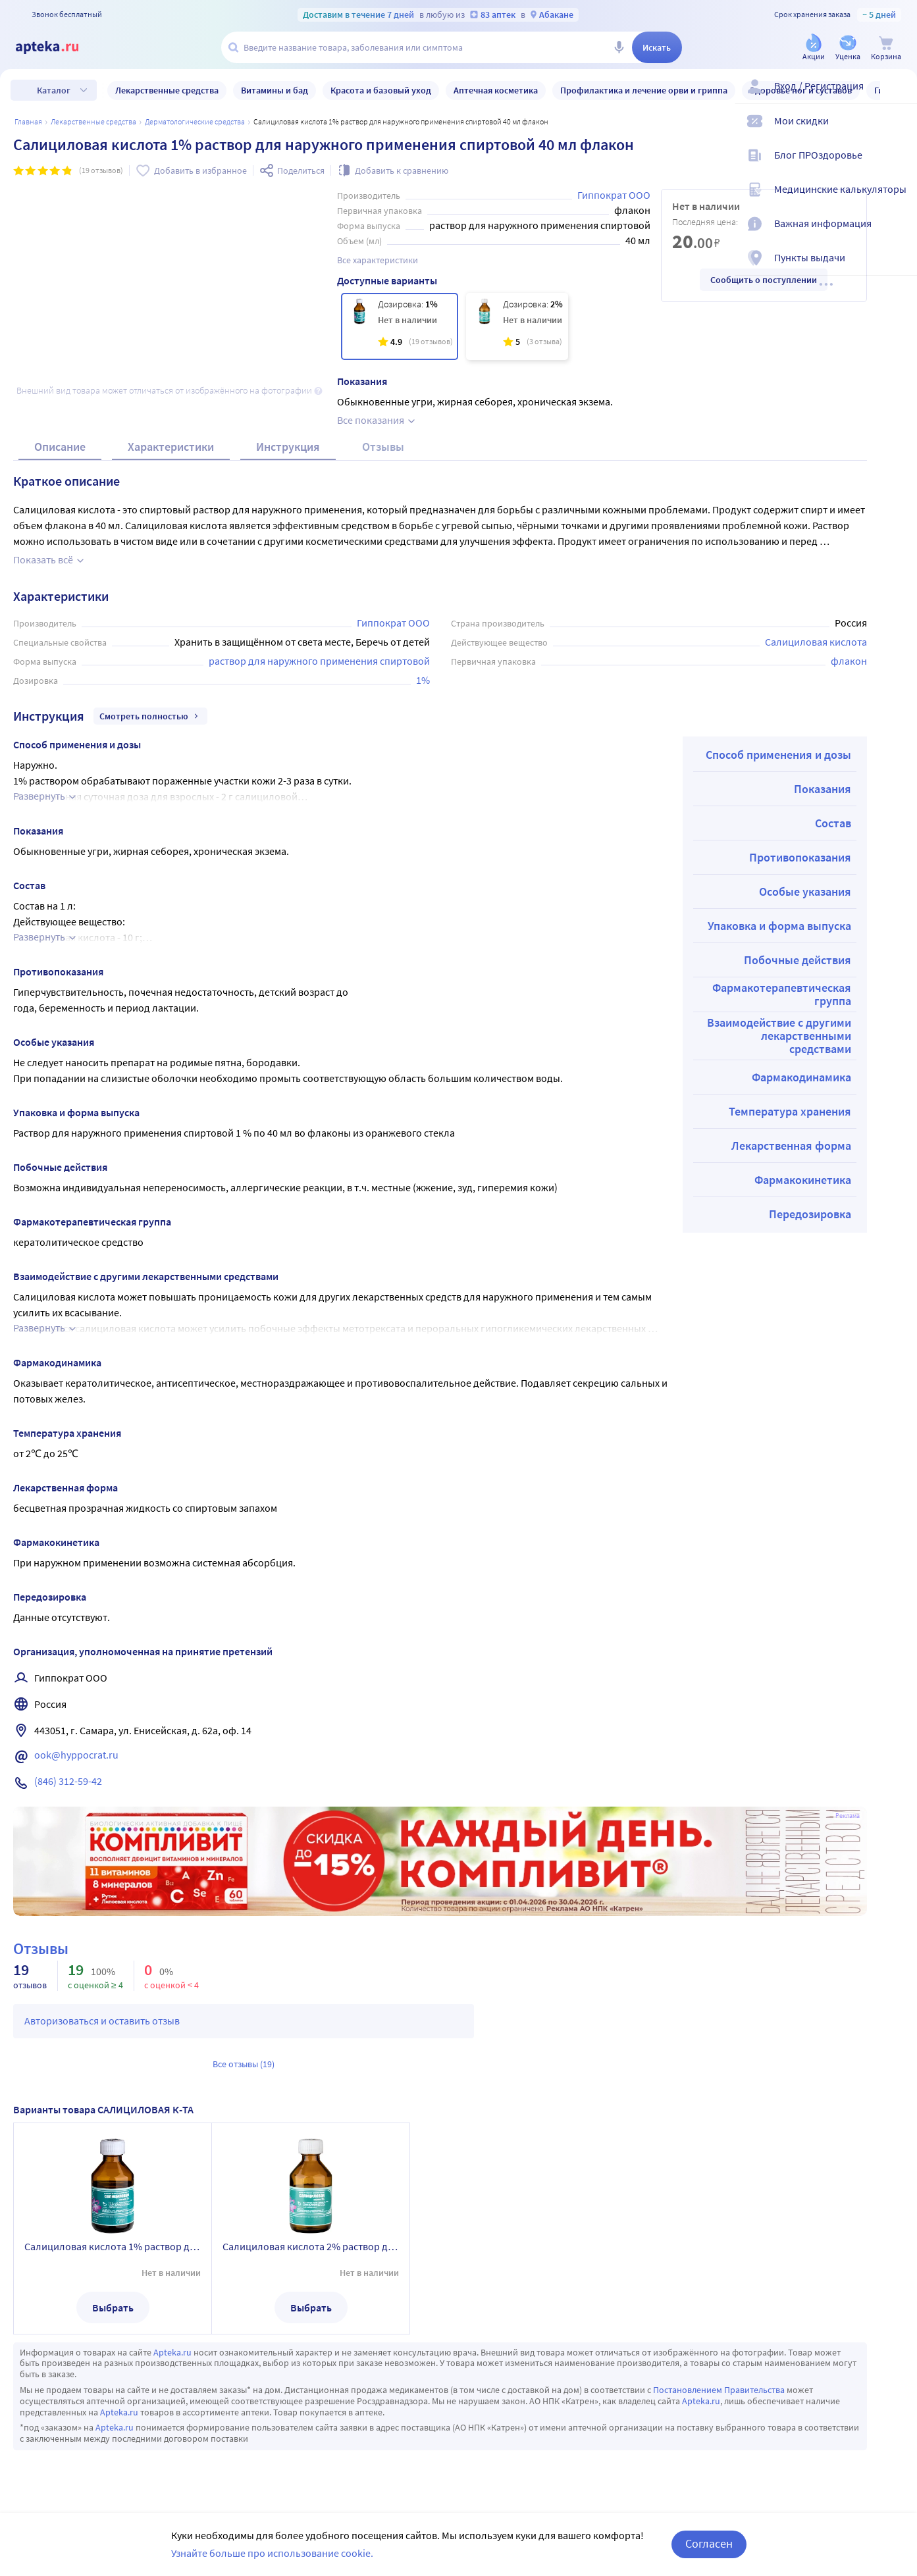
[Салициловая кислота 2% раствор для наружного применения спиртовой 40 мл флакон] (517, 326)
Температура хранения (790, 1092)
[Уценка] (847, 48)
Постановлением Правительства (719, 2371)
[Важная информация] (898, 234)
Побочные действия (797, 940)
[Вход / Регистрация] (898, 97)
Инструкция (288, 427)
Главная (28, 121)
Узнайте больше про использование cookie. (272, 2553)
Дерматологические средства (195, 121)
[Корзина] (886, 48)
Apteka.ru (172, 2333)
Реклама (847, 1797)
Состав (833, 803)
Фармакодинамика (801, 1058)
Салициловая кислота (816, 622)
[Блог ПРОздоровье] (898, 166)
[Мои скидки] (898, 132)
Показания (822, 769)
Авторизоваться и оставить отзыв (102, 2001)
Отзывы (383, 427)
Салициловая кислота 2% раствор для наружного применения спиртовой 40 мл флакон (311, 2227)
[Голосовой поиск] (618, 47)
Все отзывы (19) (244, 2045)
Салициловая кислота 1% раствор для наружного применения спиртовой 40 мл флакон (112, 2227)
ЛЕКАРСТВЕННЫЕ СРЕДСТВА (93, 121)
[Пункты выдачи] (898, 268)
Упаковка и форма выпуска (779, 906)
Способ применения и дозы (778, 735)
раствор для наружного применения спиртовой (319, 641)
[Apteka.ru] (58, 47)
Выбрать (113, 2288)
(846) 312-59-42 (68, 1761)
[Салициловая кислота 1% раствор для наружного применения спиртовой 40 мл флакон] (399, 326)
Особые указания (805, 872)
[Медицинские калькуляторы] (898, 200)
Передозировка (810, 1194)
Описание (60, 427)
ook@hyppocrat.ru (76, 1735)
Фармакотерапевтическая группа (781, 975)
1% (423, 660)
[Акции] (813, 48)
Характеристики (171, 427)
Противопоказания (800, 838)
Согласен (709, 2543)
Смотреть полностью (150, 697)
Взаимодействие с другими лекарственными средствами (779, 1016)
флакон (849, 641)
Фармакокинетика (802, 1160)
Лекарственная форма (791, 1126)
